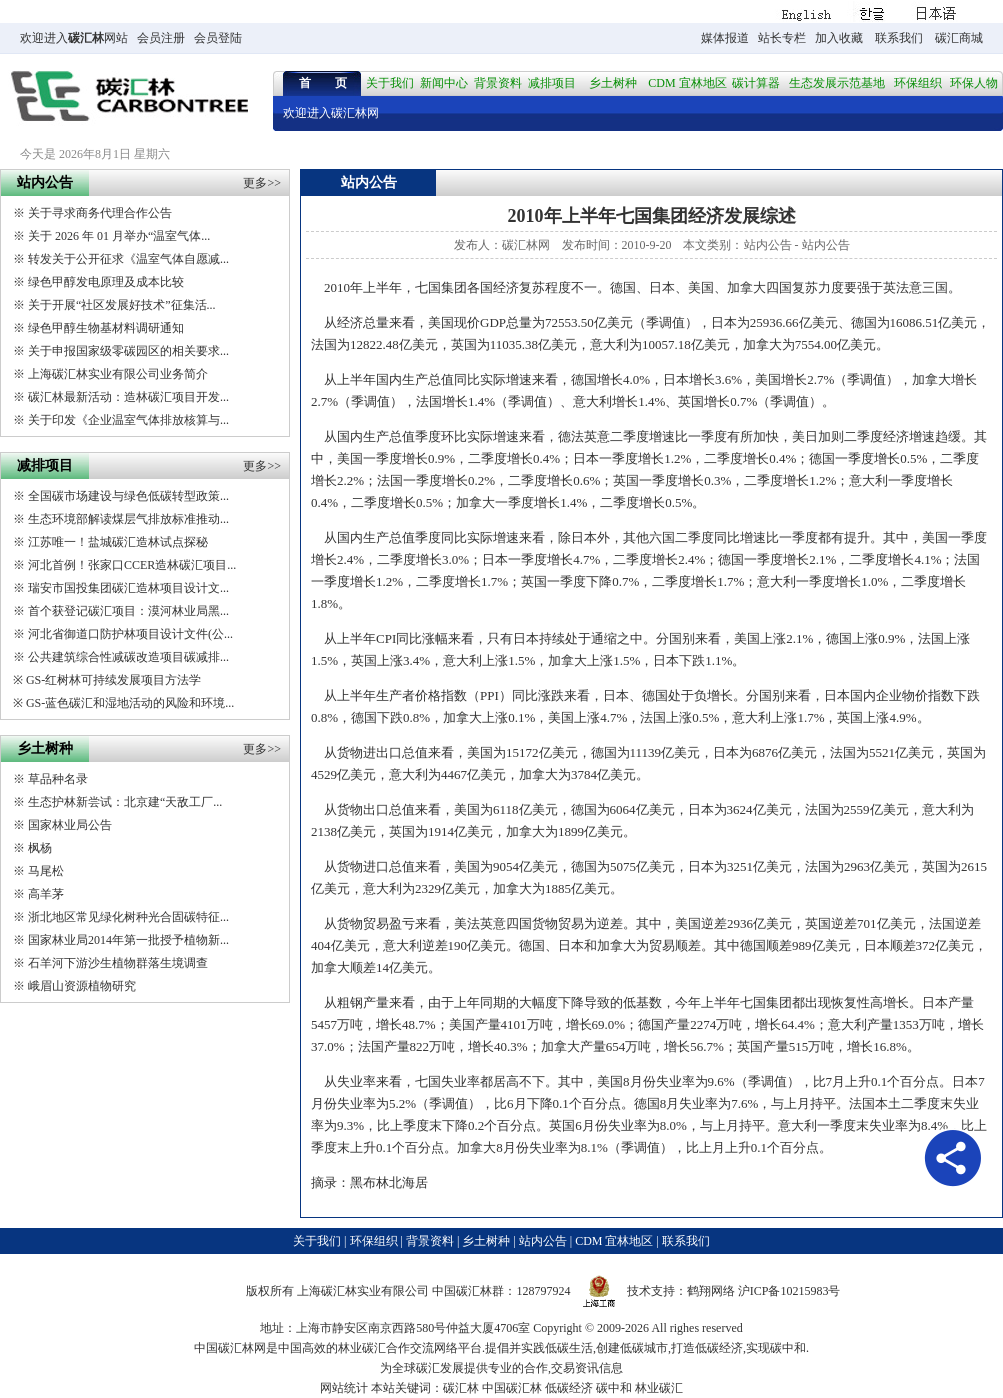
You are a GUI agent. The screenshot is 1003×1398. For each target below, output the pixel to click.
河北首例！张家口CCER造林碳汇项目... (132, 565)
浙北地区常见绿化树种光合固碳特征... (128, 917)
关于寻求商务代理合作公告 (100, 213)
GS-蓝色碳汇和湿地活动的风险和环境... (130, 703)
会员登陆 (218, 38)
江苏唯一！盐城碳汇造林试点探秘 (118, 542)
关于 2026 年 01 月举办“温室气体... (119, 236)
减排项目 (552, 83)
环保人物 (974, 83)
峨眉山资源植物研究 (82, 986)
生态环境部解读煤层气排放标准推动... (128, 519)
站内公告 (768, 245)
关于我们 (390, 83)
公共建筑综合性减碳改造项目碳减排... (128, 657)
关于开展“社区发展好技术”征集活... (122, 305)
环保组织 (918, 83)
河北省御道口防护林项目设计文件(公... (130, 634)
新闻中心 (444, 83)
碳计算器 (756, 83)
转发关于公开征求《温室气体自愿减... (128, 259)
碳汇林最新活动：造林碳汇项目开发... (128, 397)
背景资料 (498, 83)
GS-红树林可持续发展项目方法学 (113, 680)
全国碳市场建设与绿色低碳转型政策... (128, 496)
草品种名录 (58, 779)
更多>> (262, 183)
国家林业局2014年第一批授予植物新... (128, 940)
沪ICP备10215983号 (789, 1291)
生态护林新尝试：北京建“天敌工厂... (125, 802)
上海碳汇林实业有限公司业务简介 (118, 374)
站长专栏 (782, 38)
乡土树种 (613, 83)
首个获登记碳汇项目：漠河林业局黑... (128, 611)
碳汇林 (86, 38)
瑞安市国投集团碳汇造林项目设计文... (128, 588)
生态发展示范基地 (837, 83)
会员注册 (161, 38)
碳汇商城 (959, 38)
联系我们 (899, 38)
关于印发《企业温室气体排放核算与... (128, 420)
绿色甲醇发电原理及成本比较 (106, 282)
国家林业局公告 (70, 825)
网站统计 (344, 1388)
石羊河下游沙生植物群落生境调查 (118, 963)
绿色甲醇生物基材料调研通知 (106, 328)
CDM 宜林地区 (687, 83)
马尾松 (46, 871)
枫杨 (40, 848)
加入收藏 (839, 38)
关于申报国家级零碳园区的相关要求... (128, 351)
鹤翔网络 (711, 1291)
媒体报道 (725, 38)
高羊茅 (46, 894)
